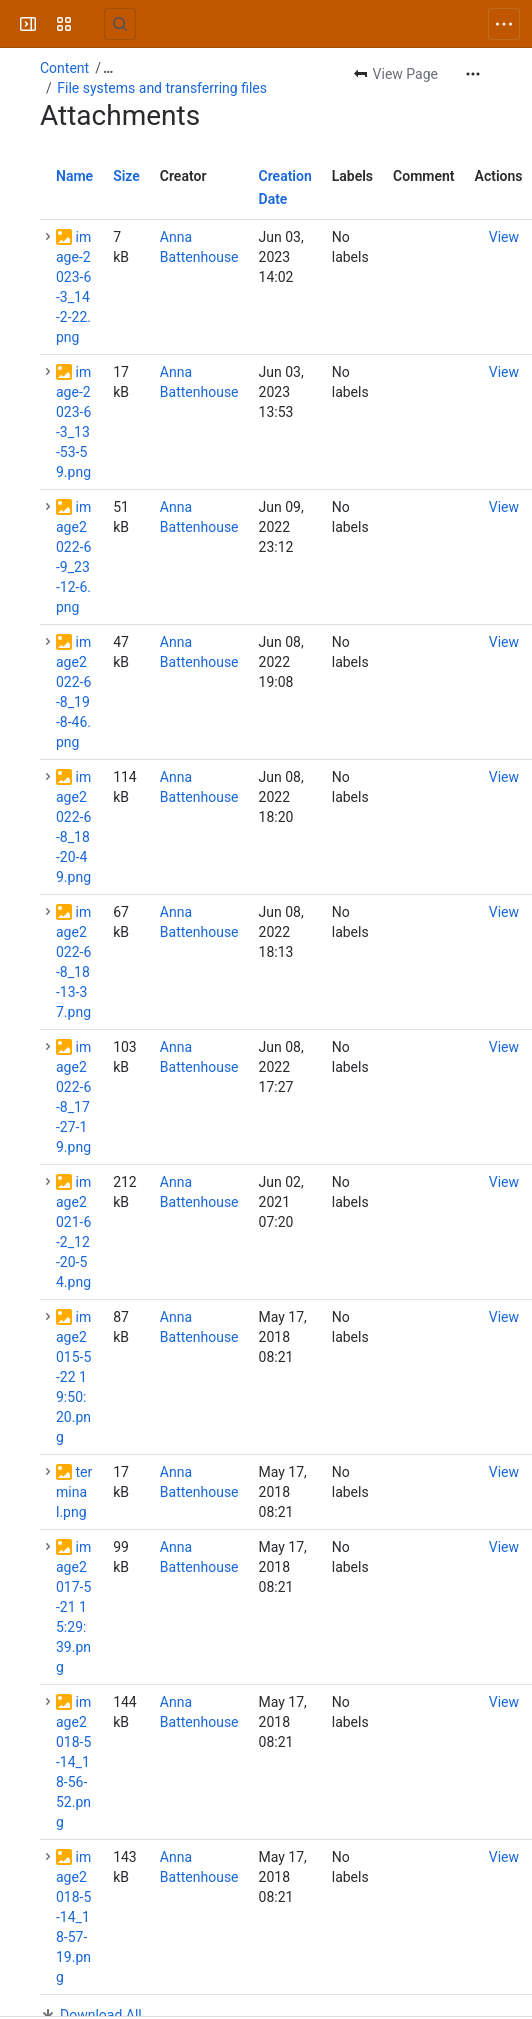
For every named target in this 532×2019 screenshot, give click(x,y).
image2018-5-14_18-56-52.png (73, 1762)
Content (64, 68)
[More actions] (473, 74)
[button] (48, 237)
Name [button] (74, 176)
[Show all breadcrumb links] (108, 68)
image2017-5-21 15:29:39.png (73, 1607)
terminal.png (74, 1492)
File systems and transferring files (162, 88)
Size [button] (126, 176)
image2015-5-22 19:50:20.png (73, 1377)
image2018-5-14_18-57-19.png (73, 1917)
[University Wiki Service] (92, 24)
